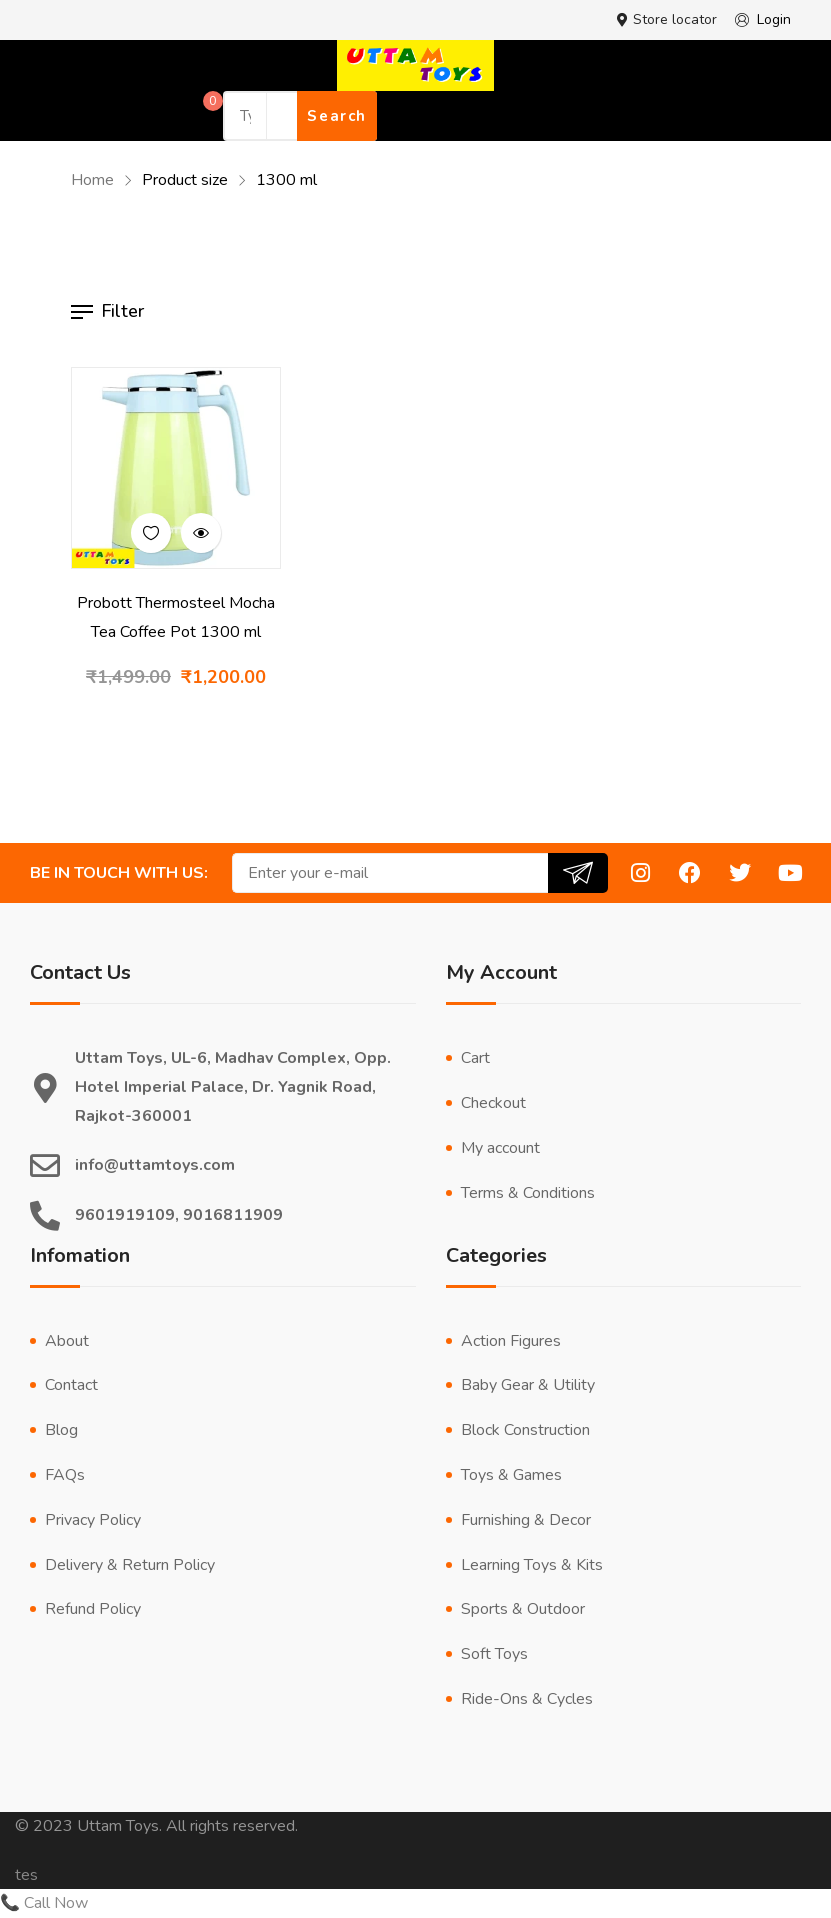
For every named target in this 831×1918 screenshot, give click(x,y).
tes (26, 1875)
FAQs (65, 1475)
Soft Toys (494, 1654)
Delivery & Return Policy (130, 1565)
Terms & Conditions (528, 1193)
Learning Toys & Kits (532, 1565)
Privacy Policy (93, 1520)
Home (92, 180)
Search (337, 116)
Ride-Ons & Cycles (527, 1699)
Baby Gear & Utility (528, 1385)
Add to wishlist (151, 533)
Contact (71, 1385)
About (67, 1341)
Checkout (493, 1103)
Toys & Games (511, 1475)
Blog (61, 1430)
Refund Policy (93, 1609)
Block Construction (525, 1430)
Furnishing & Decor (526, 1520)
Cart (475, 1058)
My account (500, 1148)
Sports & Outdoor (523, 1609)
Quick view (201, 533)
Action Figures (511, 1341)
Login (759, 20)
